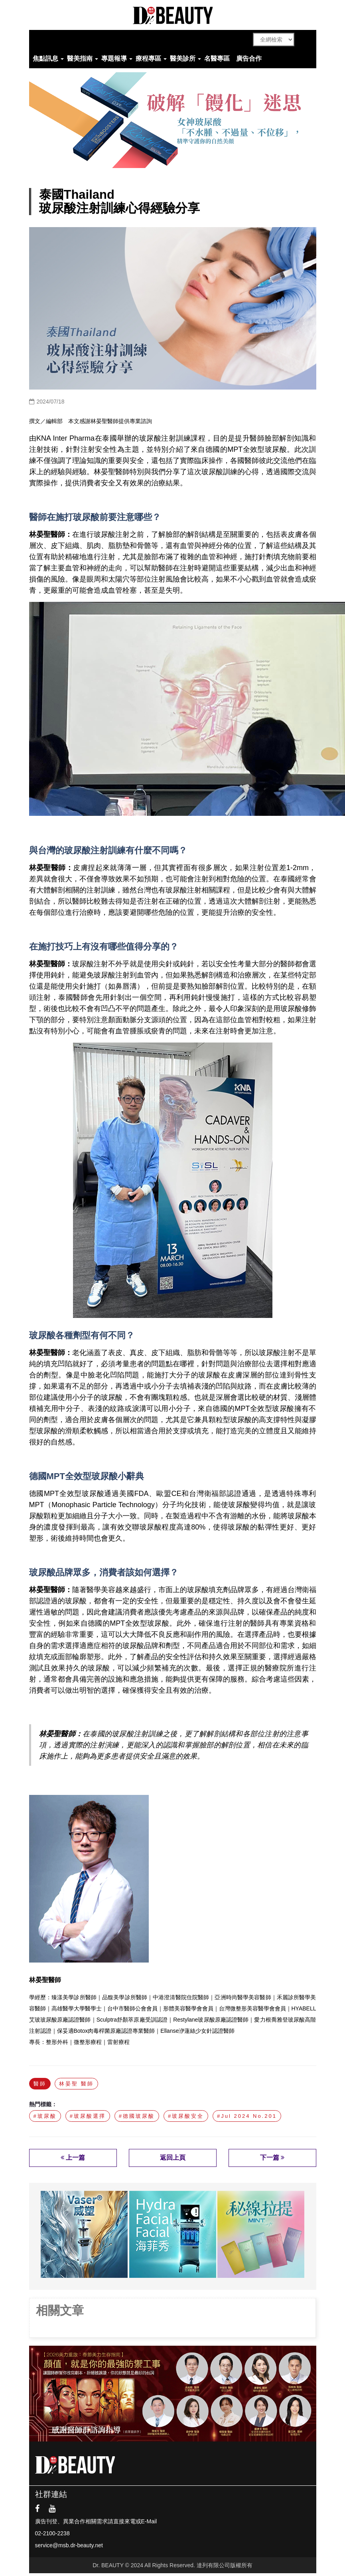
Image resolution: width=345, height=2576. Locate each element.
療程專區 (148, 58)
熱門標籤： (43, 2104)
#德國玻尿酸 (137, 2116)
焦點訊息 (45, 58)
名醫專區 (217, 58)
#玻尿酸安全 (186, 2116)
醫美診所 (182, 58)
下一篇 (272, 2157)
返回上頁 (172, 2157)
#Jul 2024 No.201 (247, 2116)
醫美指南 (80, 58)
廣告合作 (249, 58)
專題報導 (114, 58)
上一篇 (73, 2157)
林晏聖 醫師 (76, 2084)
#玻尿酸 (45, 2116)
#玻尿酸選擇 (88, 2116)
